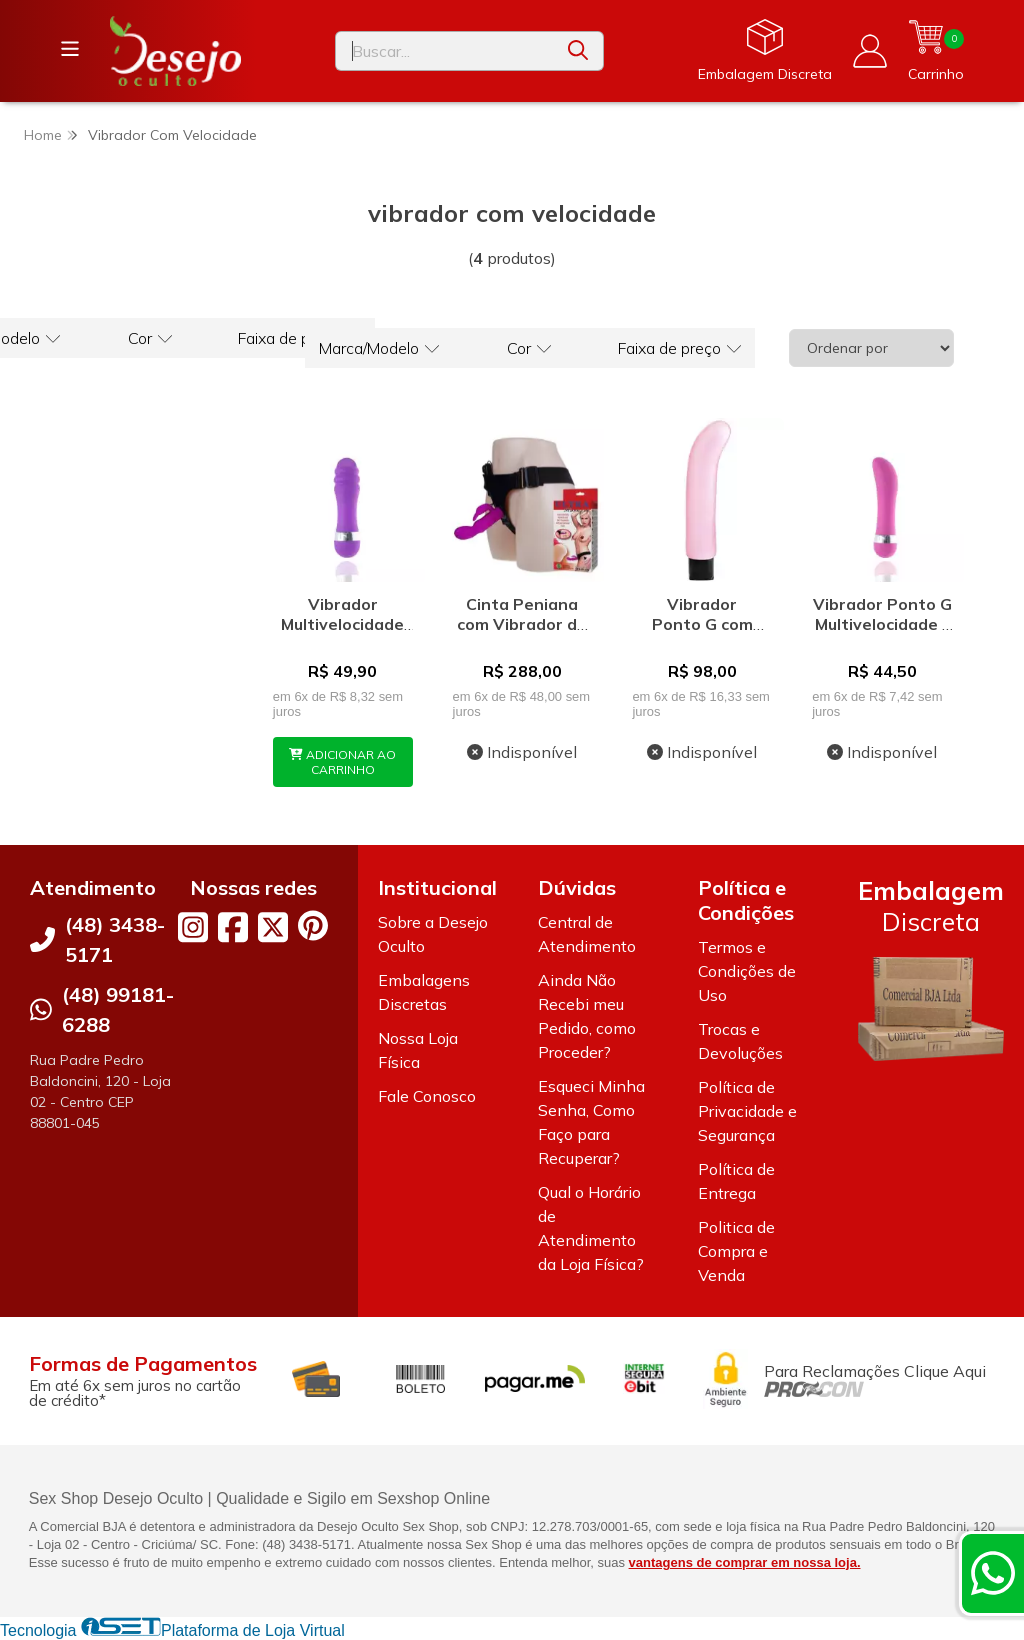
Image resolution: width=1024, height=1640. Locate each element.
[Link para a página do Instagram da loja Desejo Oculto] (193, 927)
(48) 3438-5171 (115, 939)
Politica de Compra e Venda (736, 1251)
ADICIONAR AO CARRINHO (342, 762)
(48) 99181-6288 (118, 1009)
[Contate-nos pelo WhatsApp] (993, 1573)
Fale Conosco (427, 1096)
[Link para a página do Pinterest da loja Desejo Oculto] (313, 925)
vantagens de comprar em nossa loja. (745, 1562)
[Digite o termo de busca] (444, 51)
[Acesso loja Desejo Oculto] (870, 51)
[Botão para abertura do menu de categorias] (70, 49)
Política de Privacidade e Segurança (747, 1111)
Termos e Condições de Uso (747, 971)
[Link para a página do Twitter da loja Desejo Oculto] (273, 927)
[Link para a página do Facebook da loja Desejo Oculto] (233, 927)
